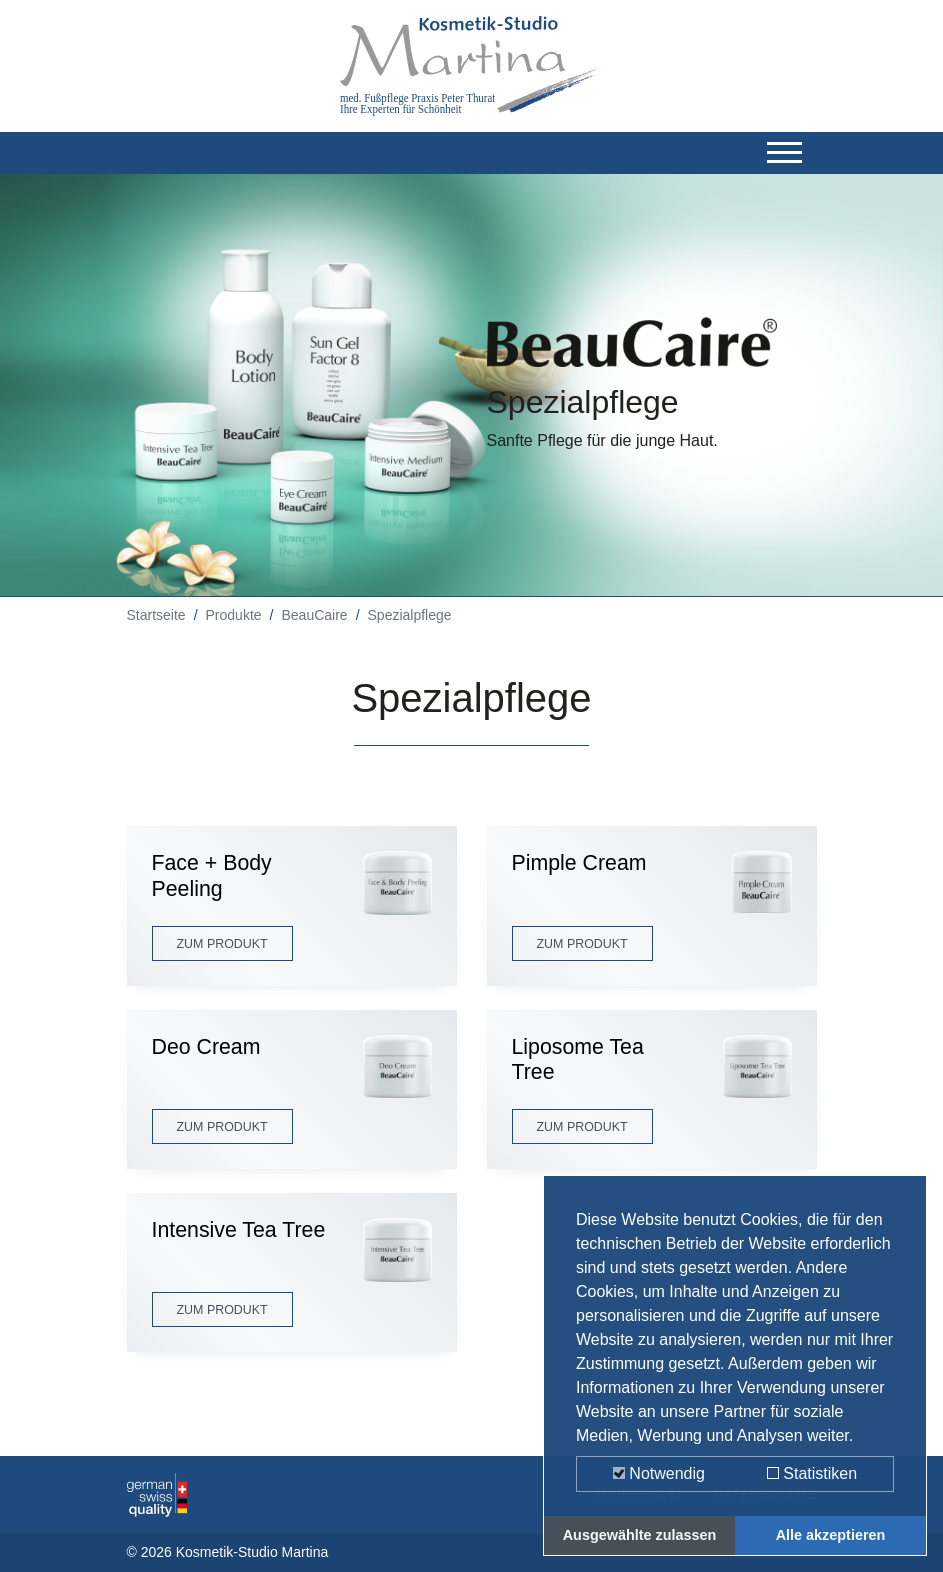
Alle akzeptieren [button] (831, 1535)
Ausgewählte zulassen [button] (640, 1535)
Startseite (156, 615)
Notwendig (659, 1473)
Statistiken (812, 1473)
